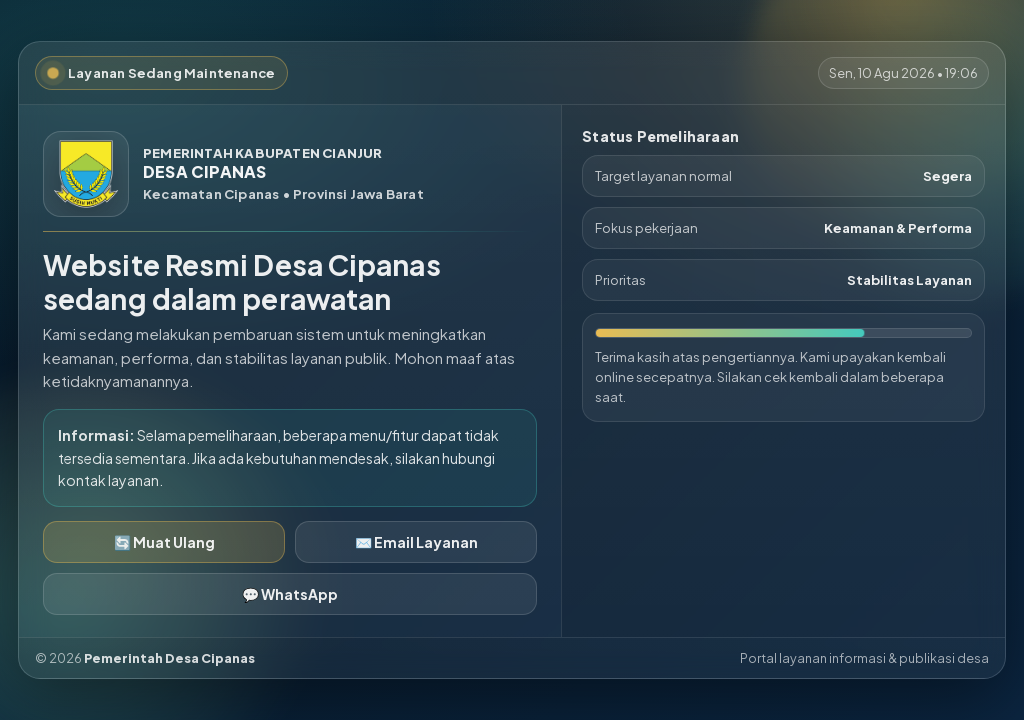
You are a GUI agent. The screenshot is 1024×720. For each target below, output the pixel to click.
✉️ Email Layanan (416, 542)
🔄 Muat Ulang (164, 542)
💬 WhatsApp (290, 594)
